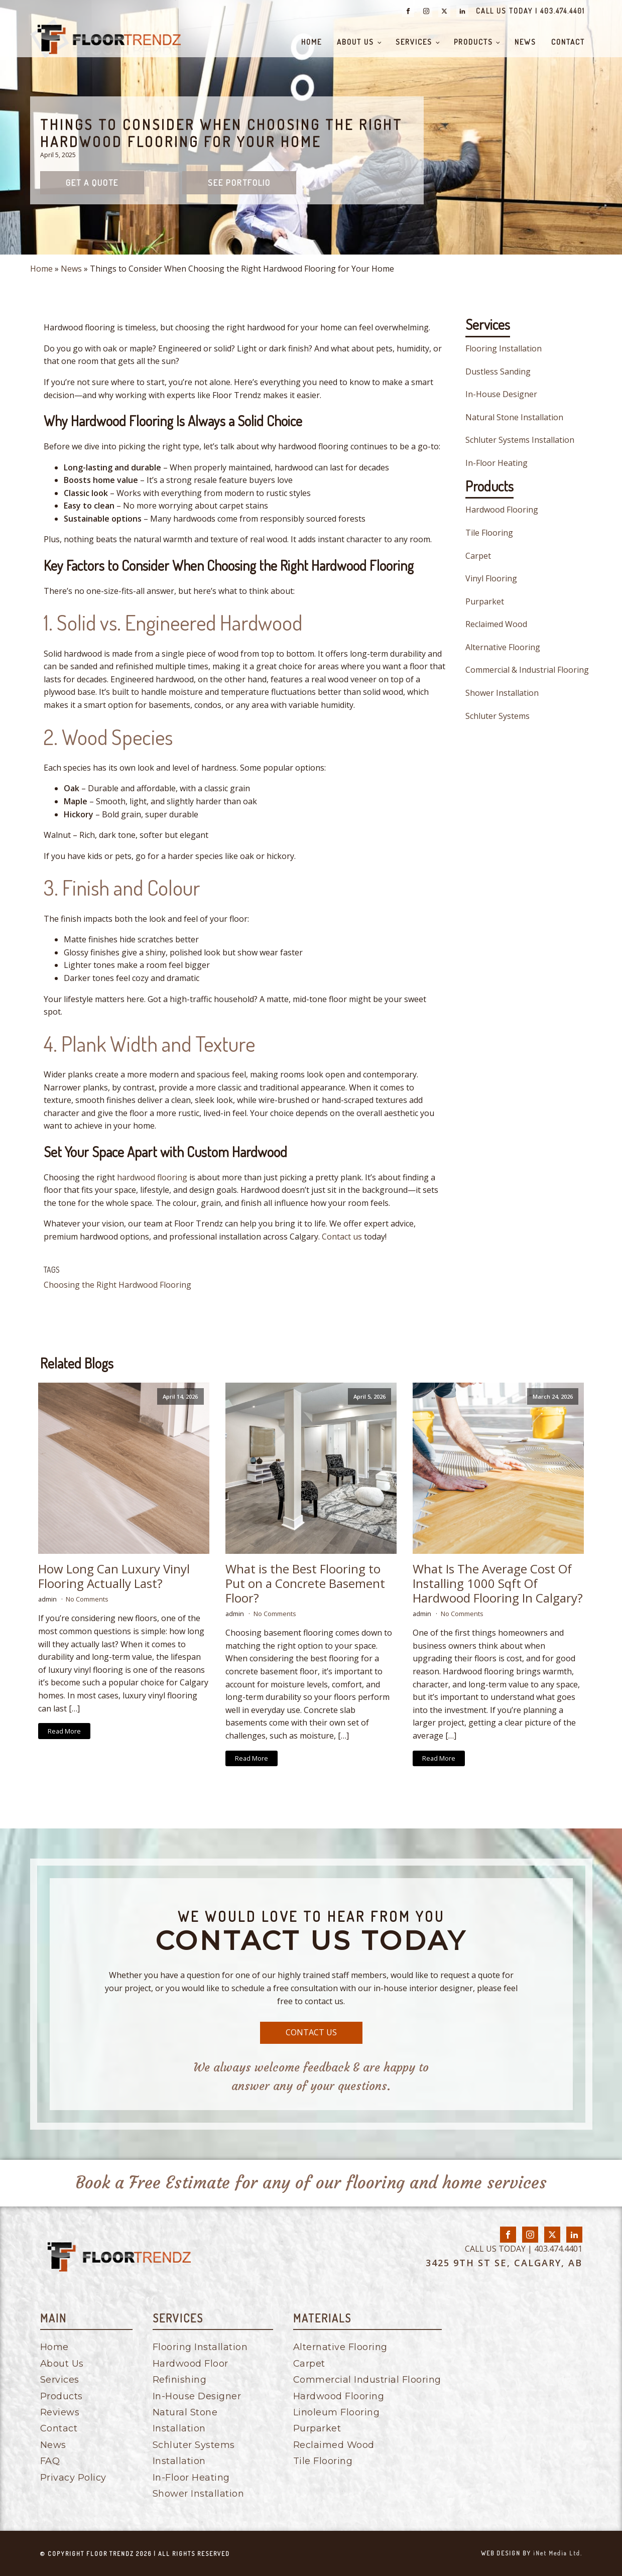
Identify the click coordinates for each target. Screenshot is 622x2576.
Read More (64, 1731)
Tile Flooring (489, 532)
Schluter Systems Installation (519, 439)
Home (311, 42)
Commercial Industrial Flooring (367, 2379)
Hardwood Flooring (501, 509)
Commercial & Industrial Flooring (527, 669)
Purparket (484, 601)
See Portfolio (239, 182)
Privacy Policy (73, 2477)
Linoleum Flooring (336, 2412)
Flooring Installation (503, 348)
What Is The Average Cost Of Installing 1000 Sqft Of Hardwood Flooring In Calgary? (498, 1583)
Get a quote (92, 182)
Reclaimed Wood (496, 624)
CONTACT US (311, 2032)
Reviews (60, 2412)
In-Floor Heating (496, 462)
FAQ (50, 2461)
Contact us (342, 1236)
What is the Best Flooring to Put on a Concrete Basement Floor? (305, 1583)
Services (414, 42)
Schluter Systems (497, 715)
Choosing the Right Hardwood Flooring (117, 1284)
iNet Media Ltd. (557, 2553)
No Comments (87, 1599)
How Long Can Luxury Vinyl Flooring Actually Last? (114, 1576)
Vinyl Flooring (491, 578)
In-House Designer (501, 394)
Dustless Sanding (498, 371)
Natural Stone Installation (514, 417)
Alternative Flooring (502, 647)
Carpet (478, 555)
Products (473, 42)
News (525, 42)
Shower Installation (502, 692)
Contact (568, 42)
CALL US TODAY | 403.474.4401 (530, 11)
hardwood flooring (152, 1177)
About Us (355, 42)
